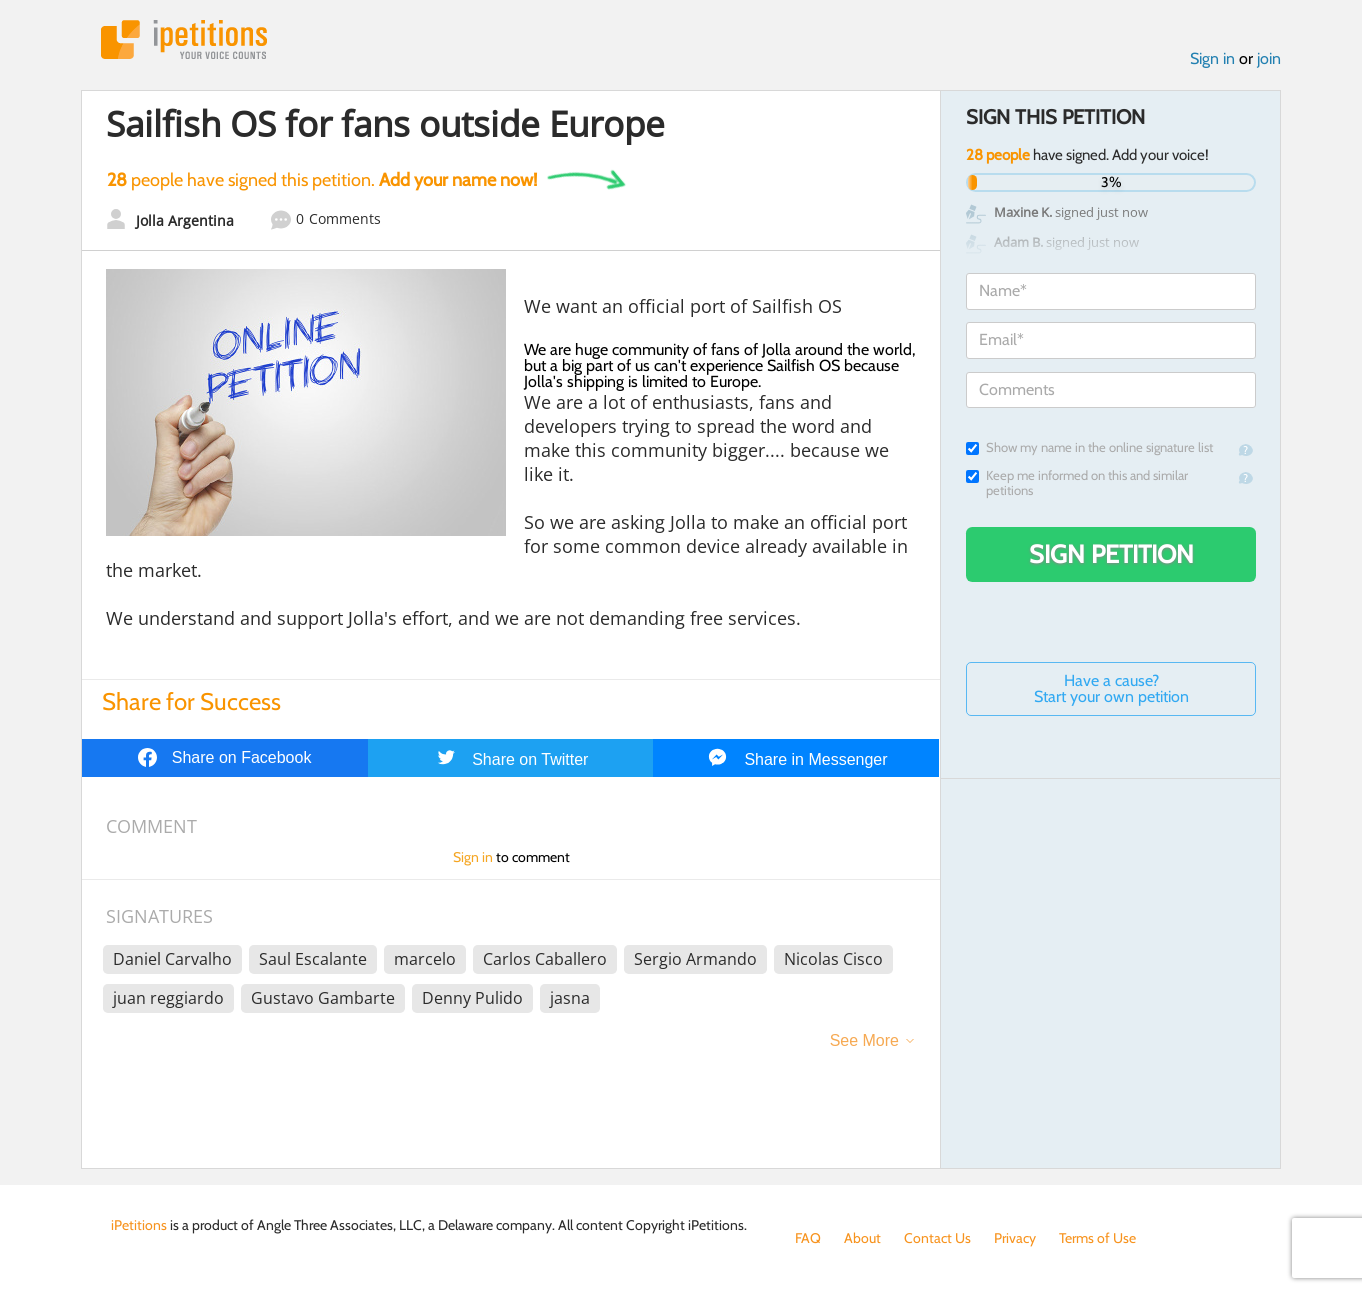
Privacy (1015, 1238)
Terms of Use (1097, 1238)
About (862, 1238)
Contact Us (937, 1238)
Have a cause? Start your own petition (1111, 688)
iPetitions (184, 39)
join (1269, 58)
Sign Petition (1111, 554)
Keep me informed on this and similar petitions (1077, 483)
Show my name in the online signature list (1089, 447)
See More (864, 1040)
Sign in (1212, 58)
